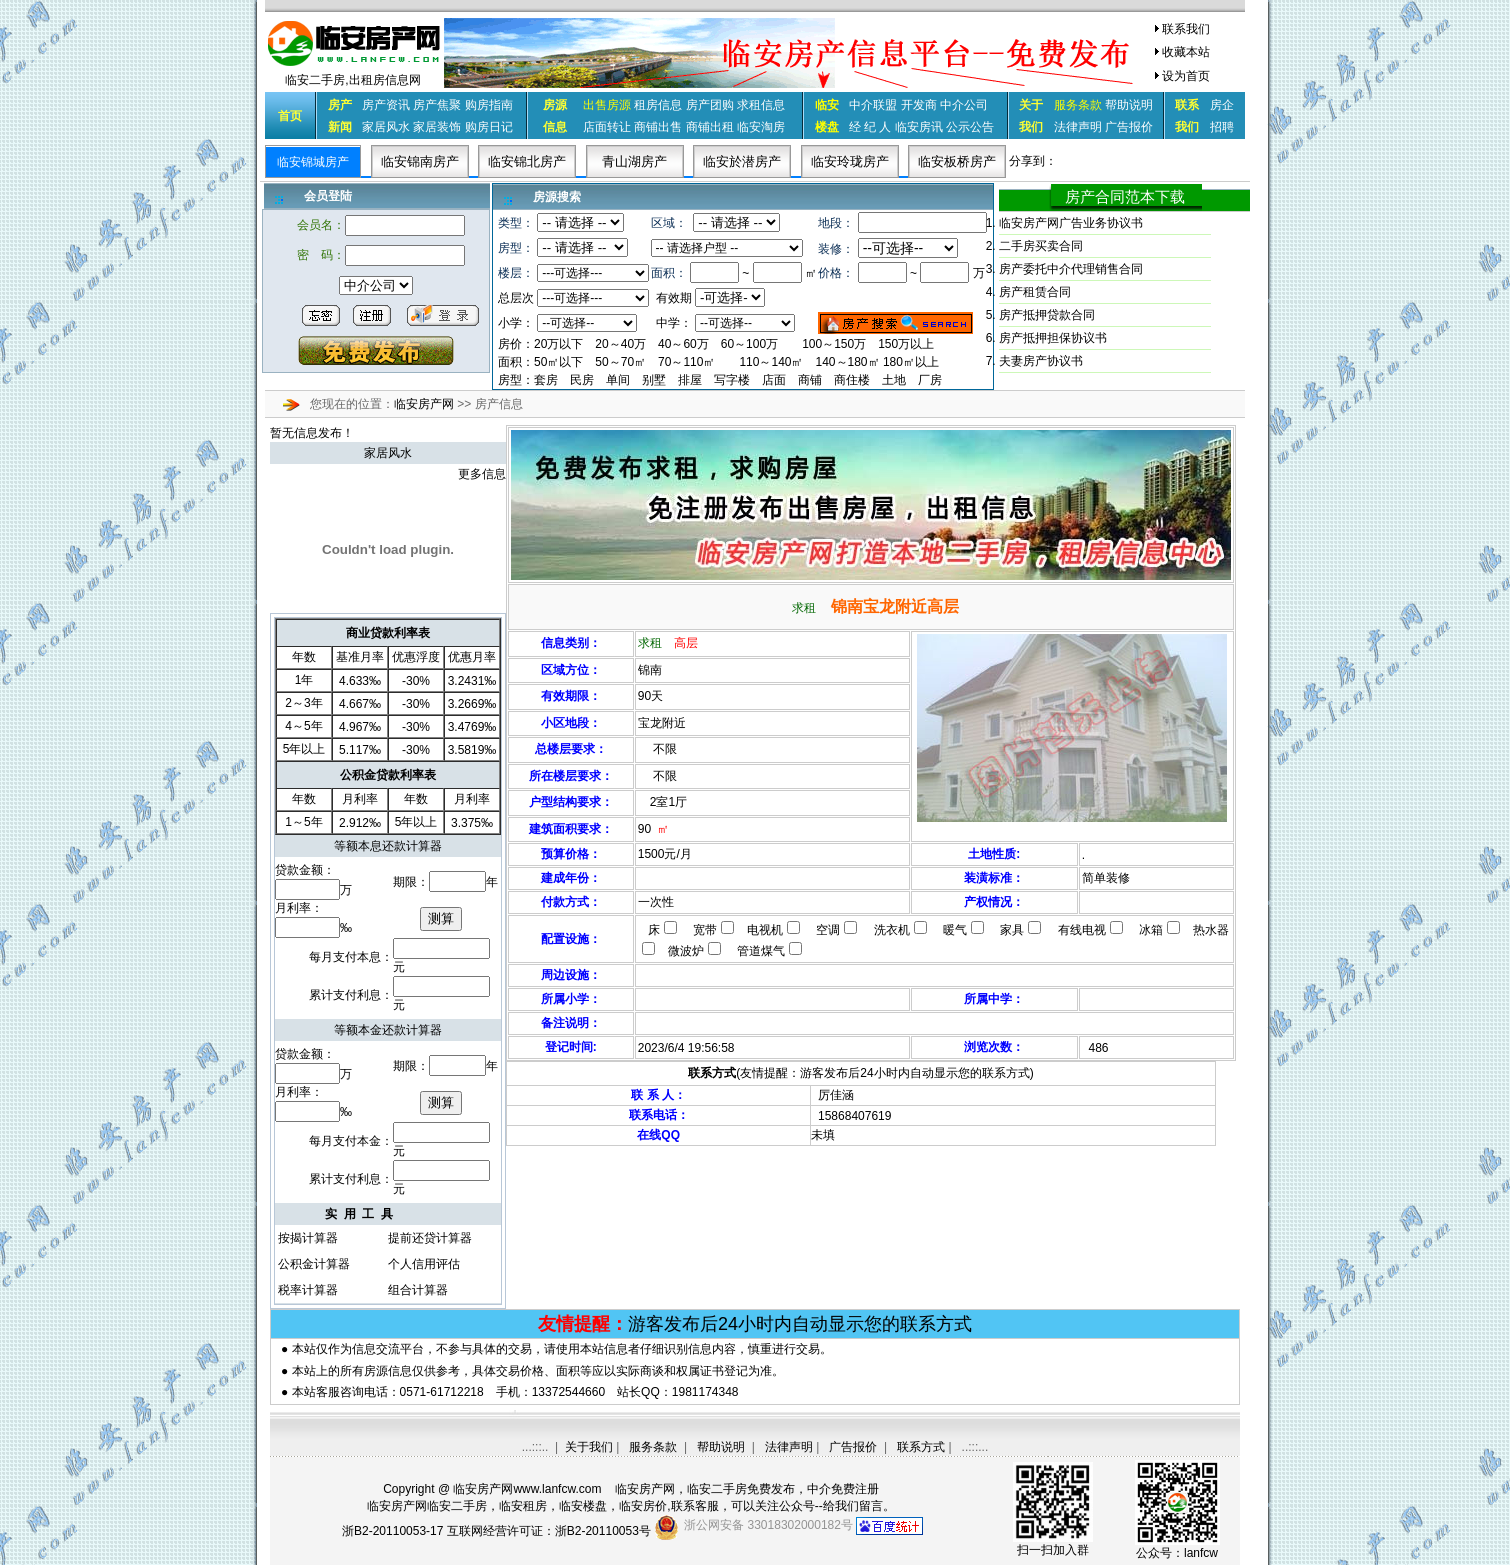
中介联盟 (873, 105)
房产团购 (710, 105)
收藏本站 (1186, 52)
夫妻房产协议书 (1041, 361)
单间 (618, 380)
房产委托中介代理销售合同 (1071, 269)
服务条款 (653, 1447)
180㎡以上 (911, 362)
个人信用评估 (424, 1264)
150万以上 (906, 344)
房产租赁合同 (1035, 292)
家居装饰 (437, 127)
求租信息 (761, 105)
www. (557, 1489)
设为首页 (1186, 76)
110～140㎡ (771, 362)
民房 (582, 380)
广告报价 (1129, 127)
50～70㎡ (620, 362)
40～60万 (683, 344)
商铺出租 (710, 127)
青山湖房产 (634, 161)
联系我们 (1186, 29)
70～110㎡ (686, 362)
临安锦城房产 (313, 162)
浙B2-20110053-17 (392, 1531)
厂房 (930, 380)
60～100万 (749, 344)
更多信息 (482, 474)
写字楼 (732, 380)
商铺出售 (658, 127)
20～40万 (620, 344)
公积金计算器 (314, 1264)
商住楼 (852, 380)
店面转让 (607, 127)
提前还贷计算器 (430, 1238)
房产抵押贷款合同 (1047, 315)
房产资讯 (386, 105)
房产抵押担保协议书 (1053, 338)
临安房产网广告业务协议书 (1071, 223)
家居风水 (386, 127)
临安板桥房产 (957, 161)
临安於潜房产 (742, 161)
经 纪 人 (870, 127)
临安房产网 (425, 404)
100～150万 (834, 344)
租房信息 (658, 105)
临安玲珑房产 (850, 161)
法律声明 (1078, 127)
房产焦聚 (437, 105)
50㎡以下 (558, 362)
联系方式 (921, 1447)
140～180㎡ (848, 362)
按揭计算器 (308, 1238)
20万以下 (558, 344)
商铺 (810, 380)
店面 (774, 380)
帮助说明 (1129, 105)
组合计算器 (418, 1290)
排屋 (690, 380)
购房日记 (489, 127)
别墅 (654, 380)
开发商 (919, 105)
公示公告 (970, 127)
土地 (894, 380)
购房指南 (489, 105)
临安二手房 (717, 1489)
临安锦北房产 (527, 161)
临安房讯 (919, 127)
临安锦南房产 (420, 161)
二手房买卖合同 (1041, 246)
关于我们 (589, 1447)
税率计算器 (308, 1290)
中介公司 (964, 105)
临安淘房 (761, 127)
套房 (546, 380)
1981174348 (705, 1392)
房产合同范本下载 (1125, 197)
